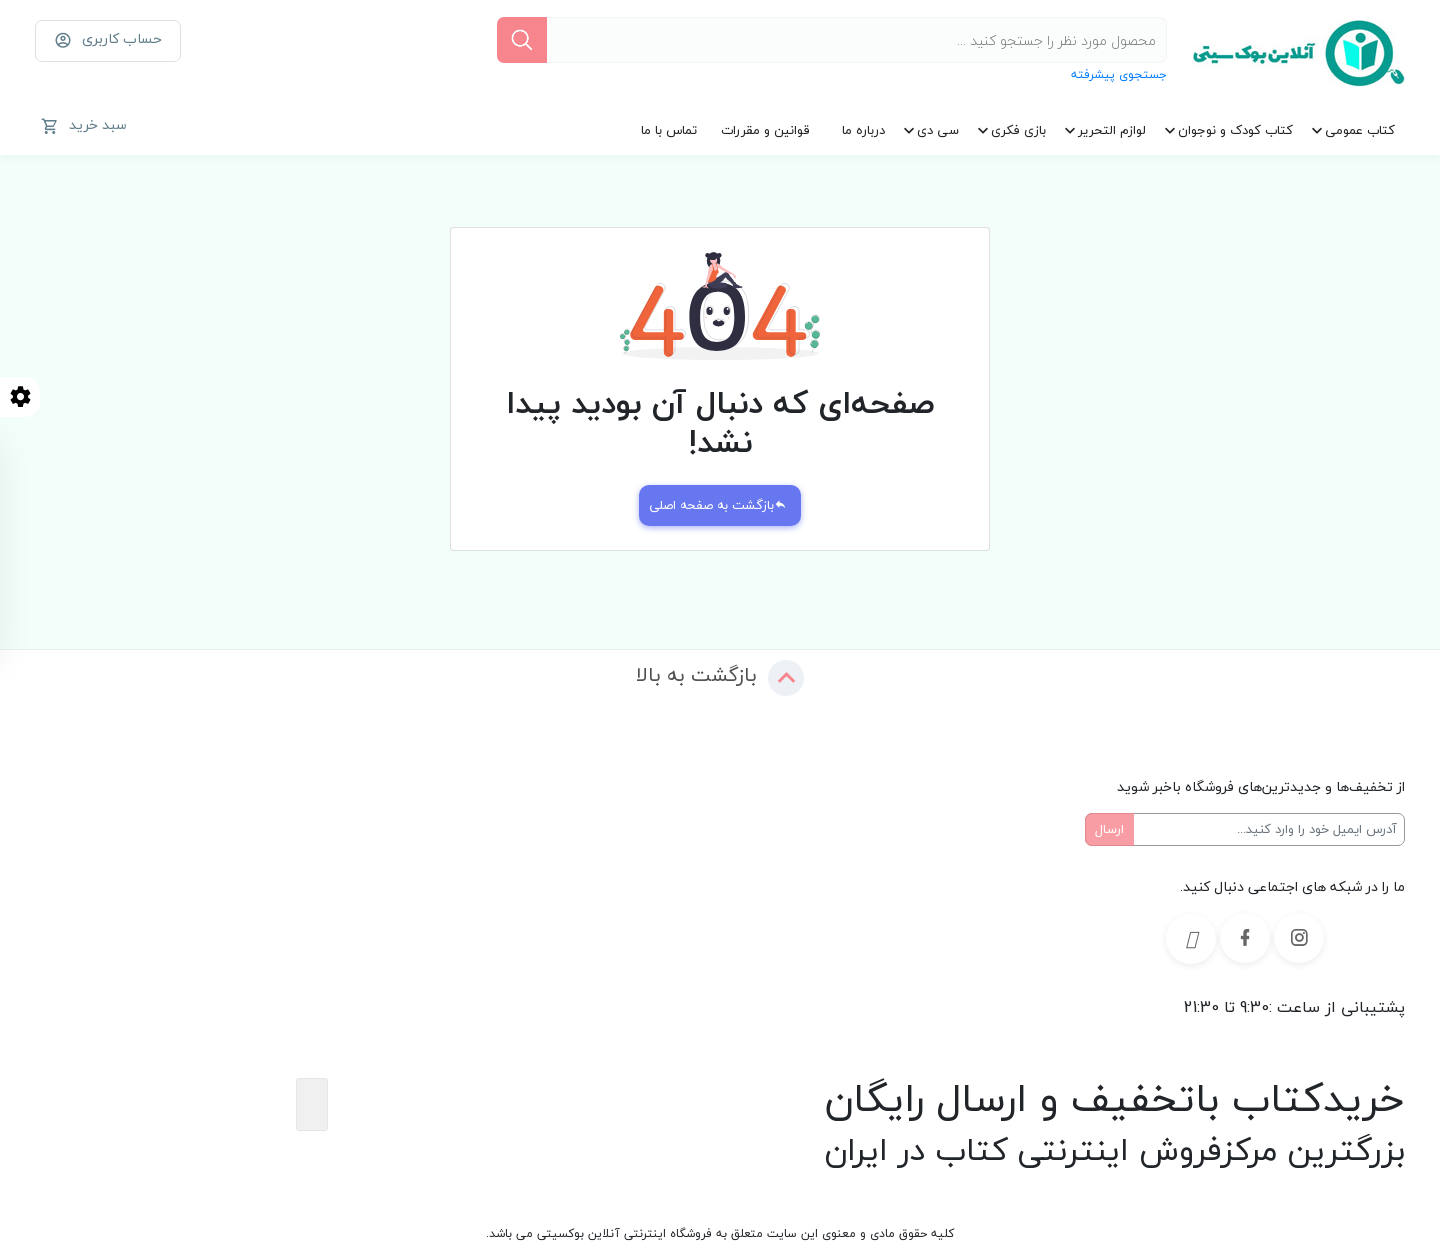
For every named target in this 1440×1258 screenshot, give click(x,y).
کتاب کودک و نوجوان (1235, 130)
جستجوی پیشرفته (1119, 74)
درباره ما (863, 130)
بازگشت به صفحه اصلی (718, 505)
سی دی (938, 130)
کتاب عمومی (1360, 130)
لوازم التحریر (1112, 130)
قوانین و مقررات (765, 130)
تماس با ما (669, 130)
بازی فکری (1018, 130)
